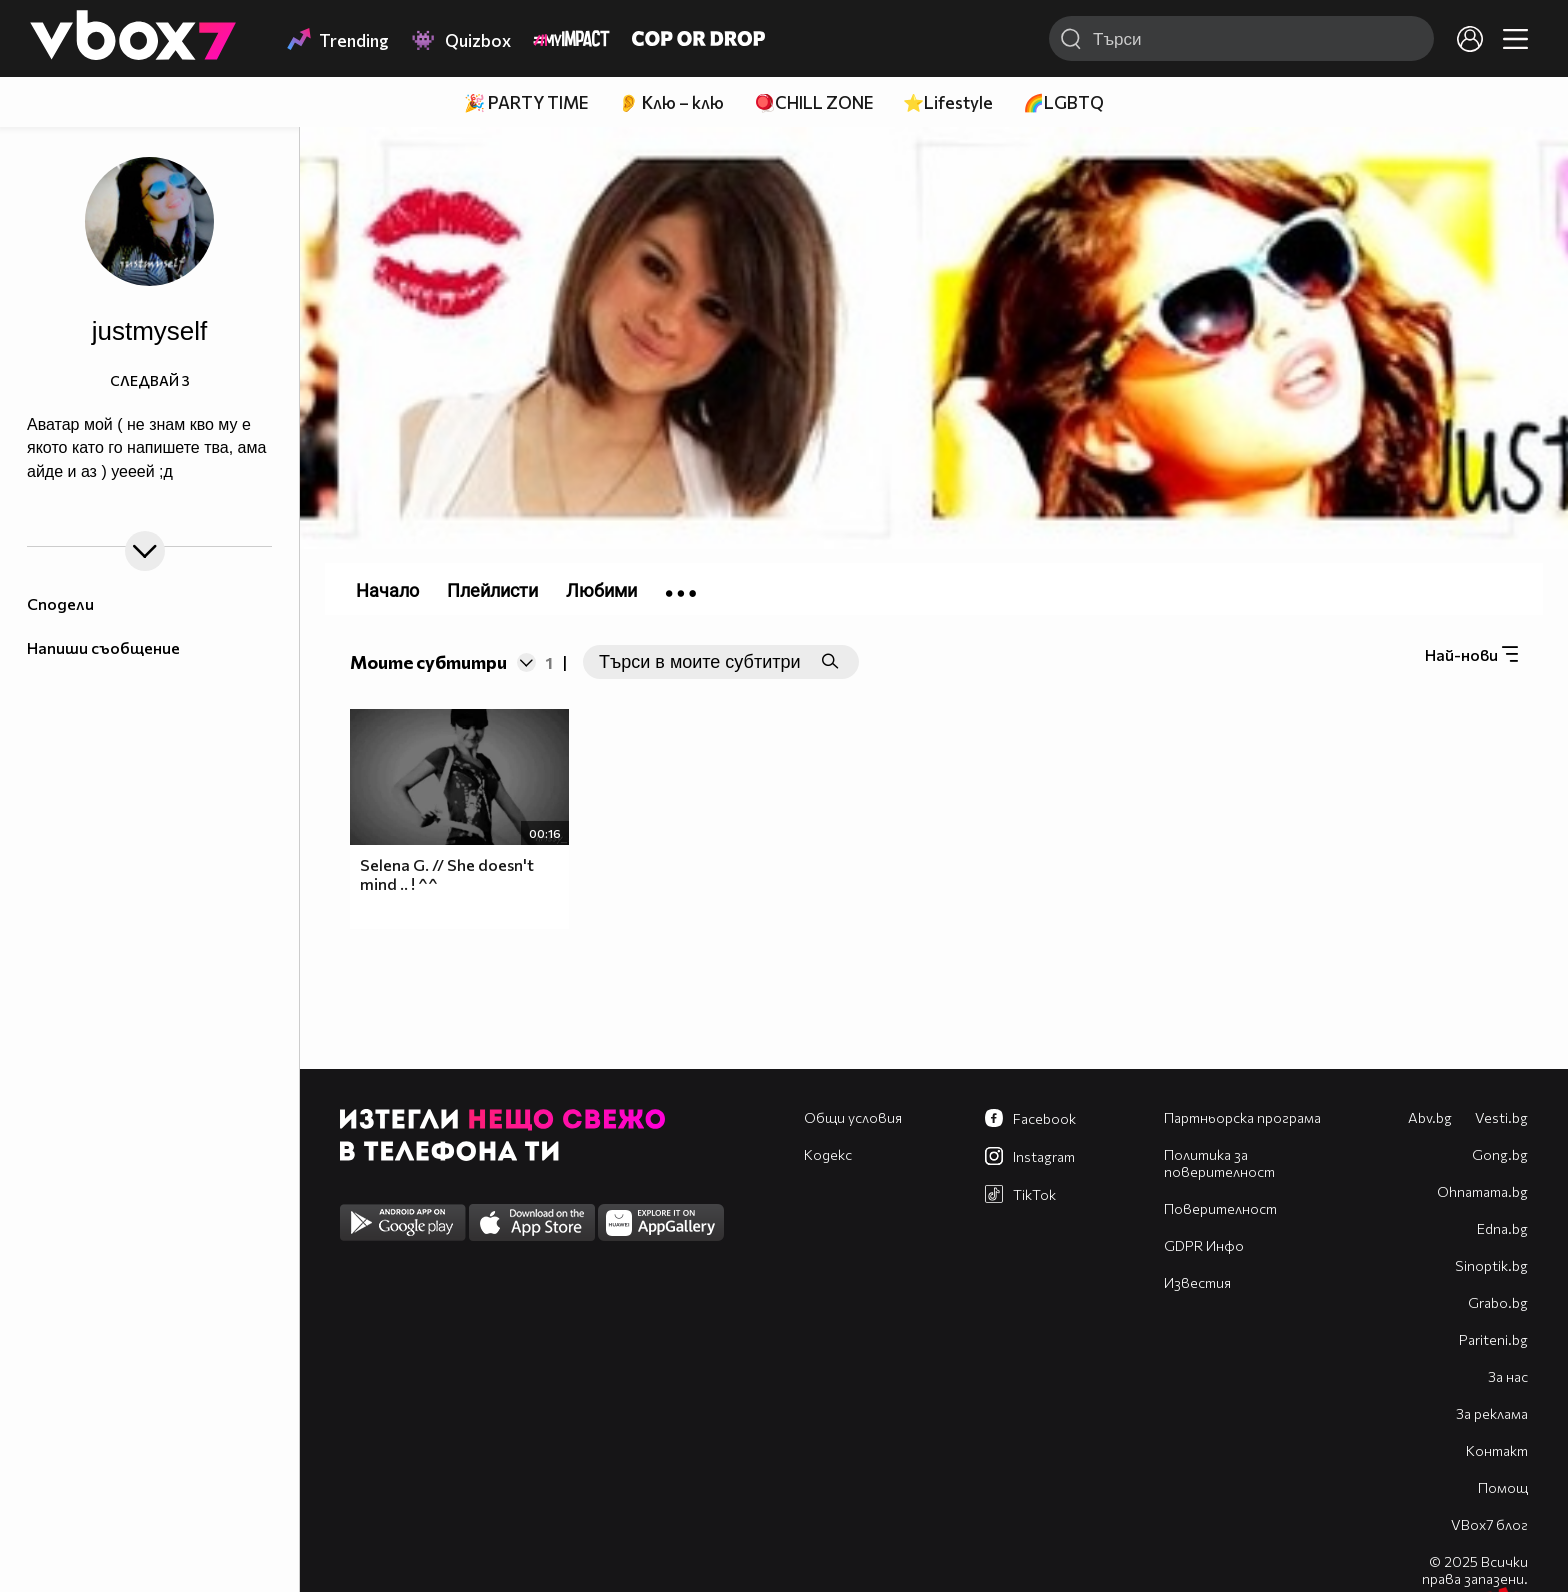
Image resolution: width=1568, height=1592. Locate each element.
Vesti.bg (1501, 1117)
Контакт (1497, 1450)
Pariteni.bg (1493, 1339)
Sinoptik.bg (1491, 1265)
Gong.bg (1500, 1154)
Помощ (1503, 1487)
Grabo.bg (1498, 1302)
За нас (1508, 1376)
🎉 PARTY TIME (526, 102)
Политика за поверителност (1219, 1163)
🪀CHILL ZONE (813, 102)
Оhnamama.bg (1482, 1191)
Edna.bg (1502, 1228)
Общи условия (853, 1117)
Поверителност (1220, 1208)
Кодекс (828, 1154)
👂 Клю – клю (671, 102)
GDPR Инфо (1204, 1245)
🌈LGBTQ (1063, 102)
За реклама (1492, 1413)
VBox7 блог (1489, 1524)
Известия (1197, 1282)
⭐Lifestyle (948, 102)
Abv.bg (1430, 1117)
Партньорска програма (1242, 1117)
